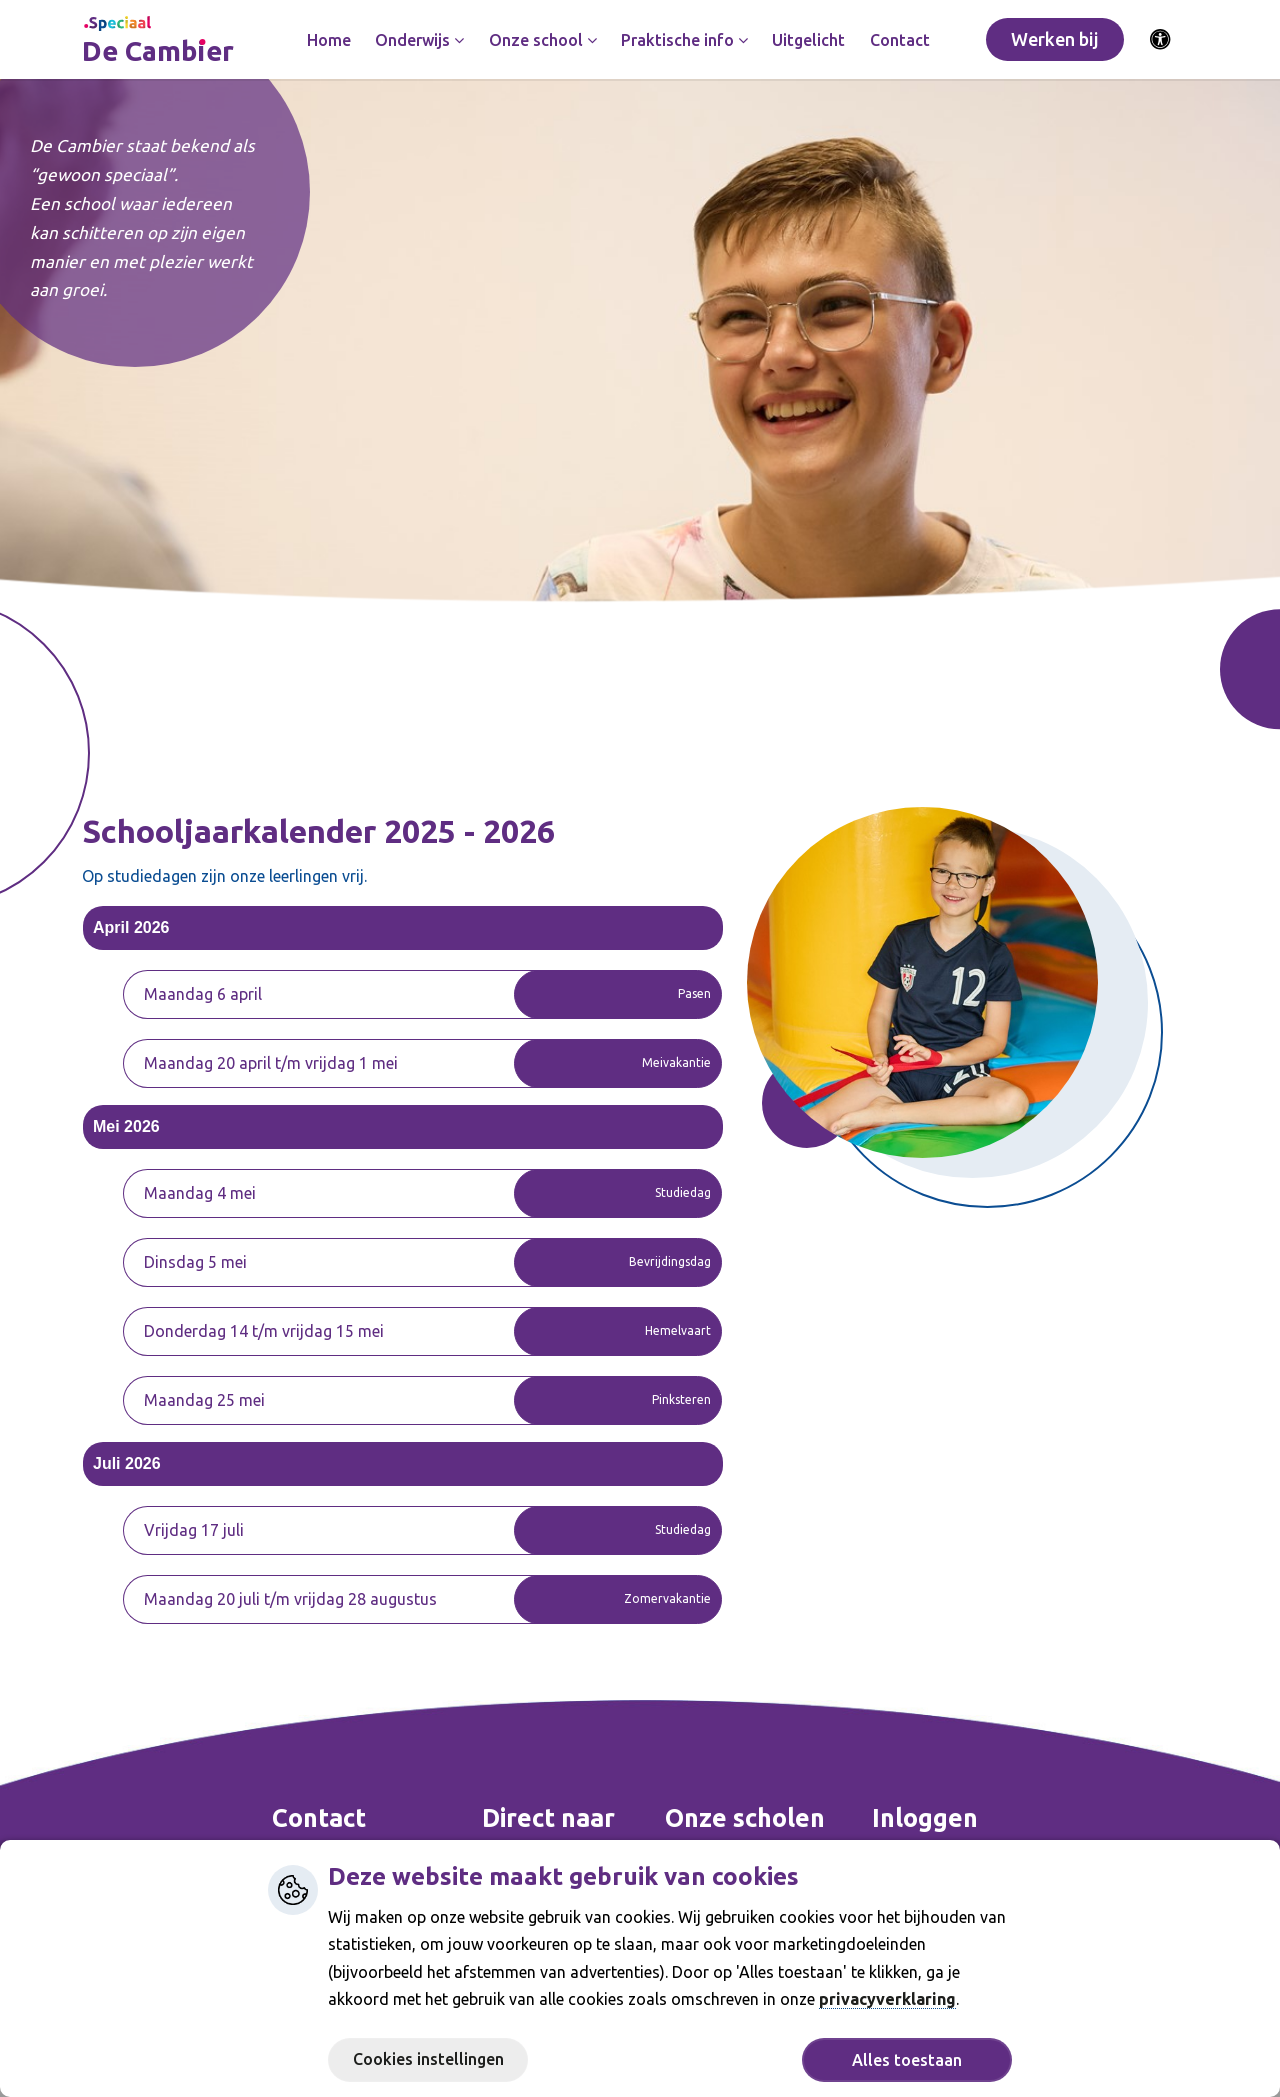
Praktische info (684, 40)
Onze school (543, 40)
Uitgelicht (808, 40)
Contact (900, 40)
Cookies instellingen (428, 2059)
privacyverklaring (887, 1999)
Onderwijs (419, 40)
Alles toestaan (907, 2060)
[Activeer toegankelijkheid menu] (1161, 40)
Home (329, 40)
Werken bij (1055, 39)
